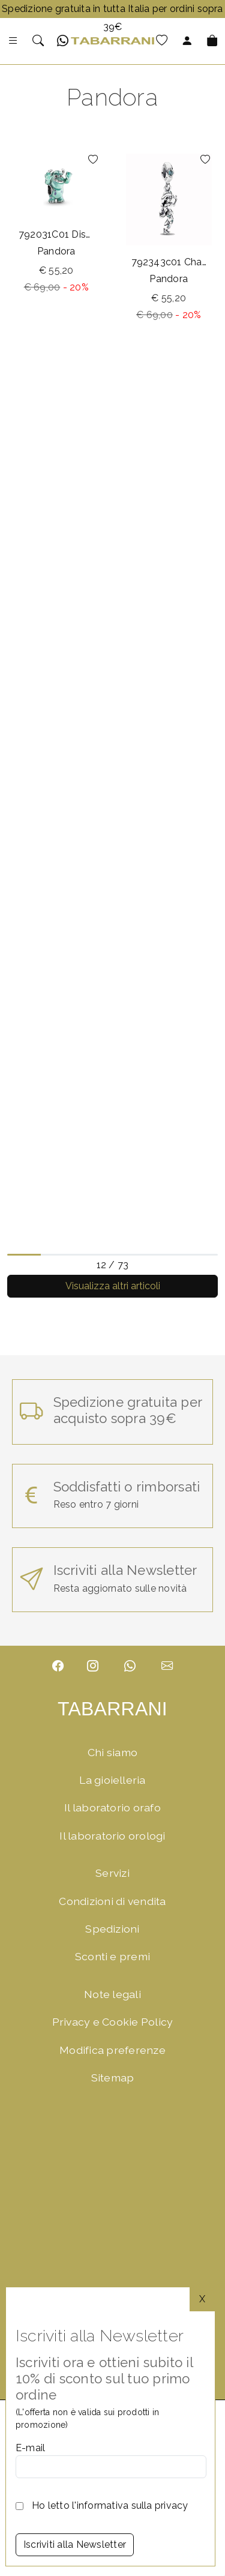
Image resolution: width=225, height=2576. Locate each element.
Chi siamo (112, 1752)
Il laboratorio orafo (112, 1807)
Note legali (112, 1994)
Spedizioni (112, 1928)
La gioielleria (112, 1780)
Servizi (112, 1873)
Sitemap (112, 2077)
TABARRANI (112, 1709)
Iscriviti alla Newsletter (74, 2544)
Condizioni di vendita (112, 1901)
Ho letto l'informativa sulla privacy (110, 2505)
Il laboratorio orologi (112, 1835)
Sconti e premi (112, 1956)
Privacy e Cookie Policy (112, 2021)
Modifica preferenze (112, 2050)
